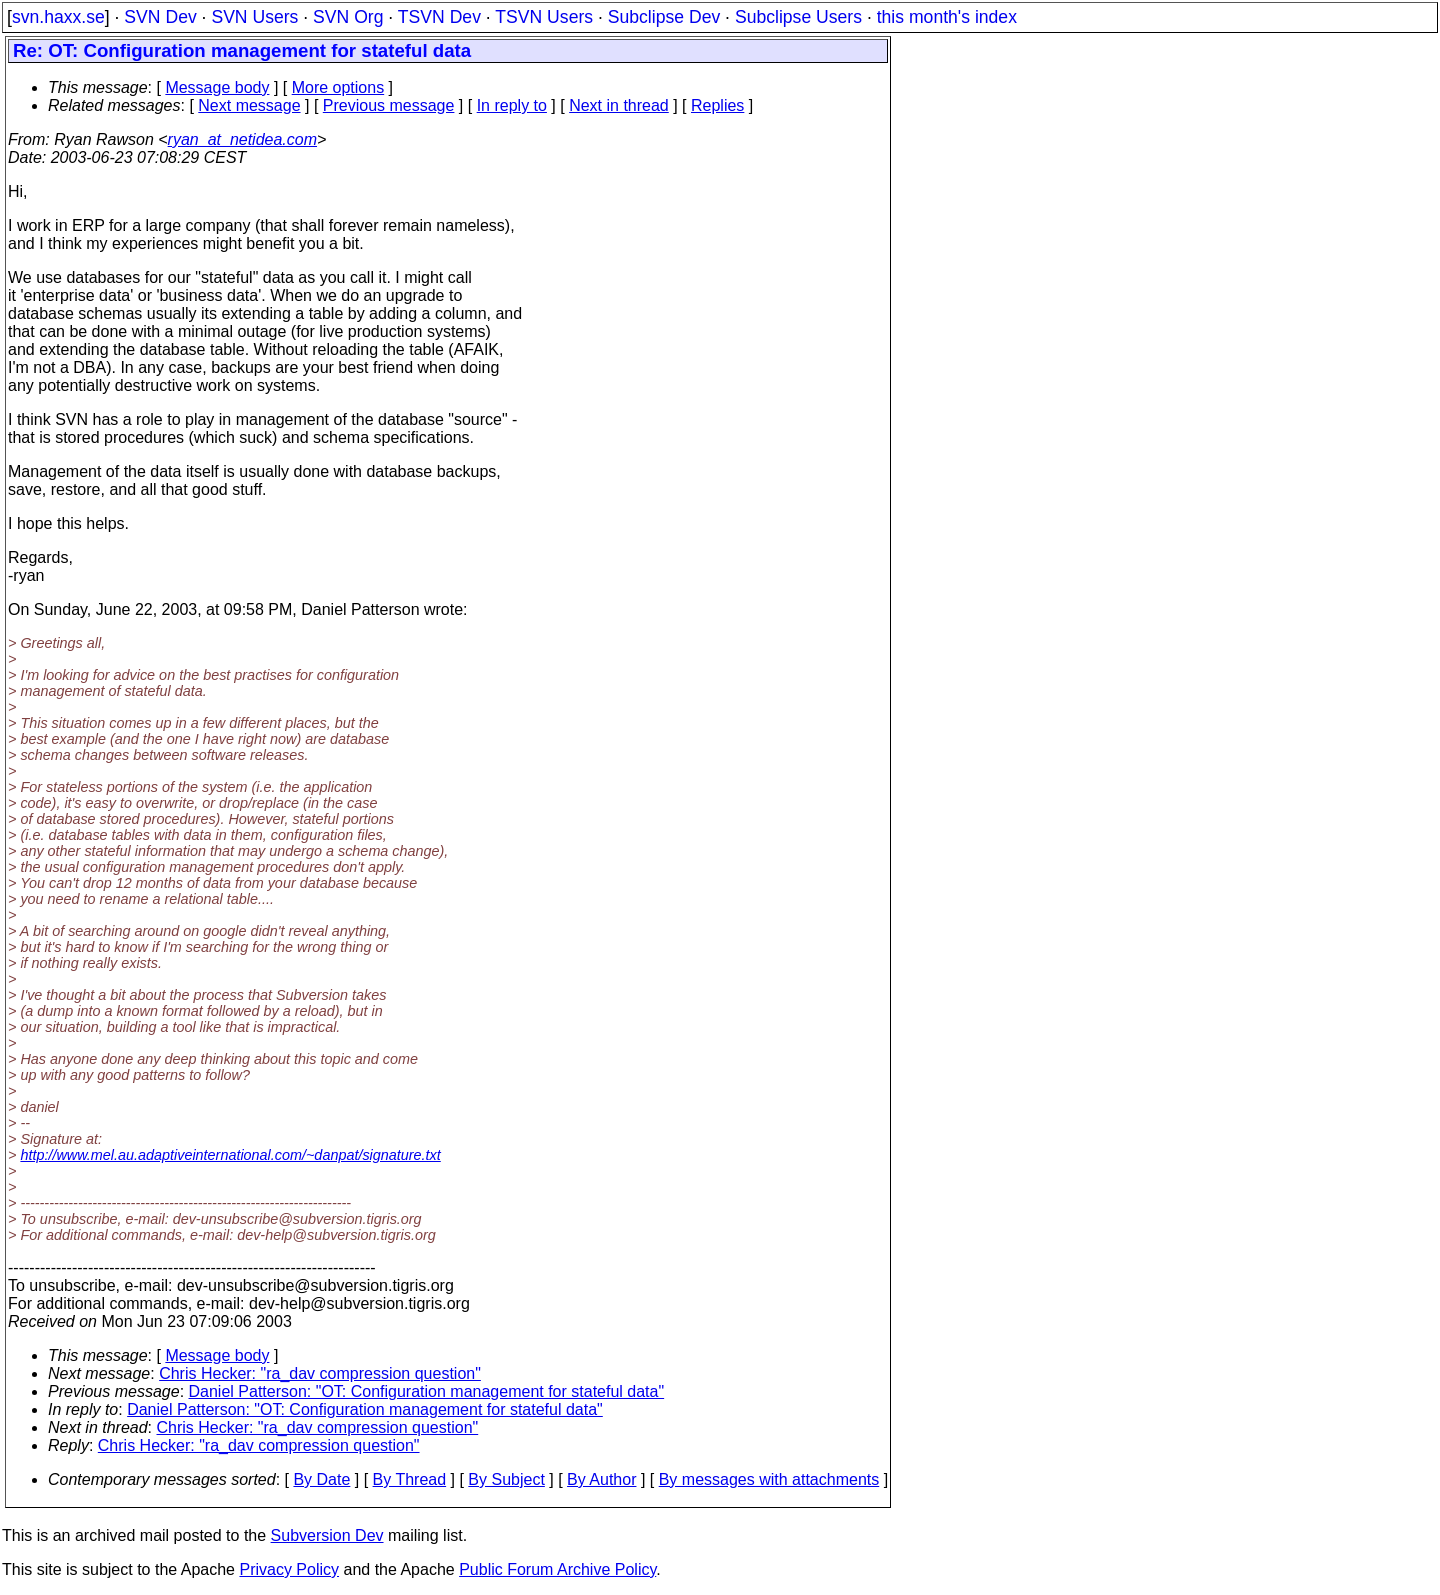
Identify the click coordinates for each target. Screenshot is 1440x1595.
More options (338, 87)
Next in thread (619, 105)
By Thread (410, 1479)
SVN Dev (160, 17)
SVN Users (254, 17)
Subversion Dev (327, 1535)
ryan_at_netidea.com (242, 139)
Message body (217, 87)
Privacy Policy (289, 1569)
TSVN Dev (439, 17)
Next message (249, 105)
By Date (321, 1479)
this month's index (947, 17)
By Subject (506, 1479)
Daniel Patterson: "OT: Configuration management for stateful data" (427, 1391)
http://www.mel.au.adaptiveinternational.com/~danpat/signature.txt (230, 1155)
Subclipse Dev (664, 17)
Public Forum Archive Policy (557, 1569)
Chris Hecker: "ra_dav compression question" (320, 1373)
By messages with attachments (769, 1479)
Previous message (389, 105)
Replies (717, 105)
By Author (601, 1479)
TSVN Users (544, 17)
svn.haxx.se (58, 17)
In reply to (512, 105)
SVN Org (348, 17)
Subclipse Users (798, 17)
